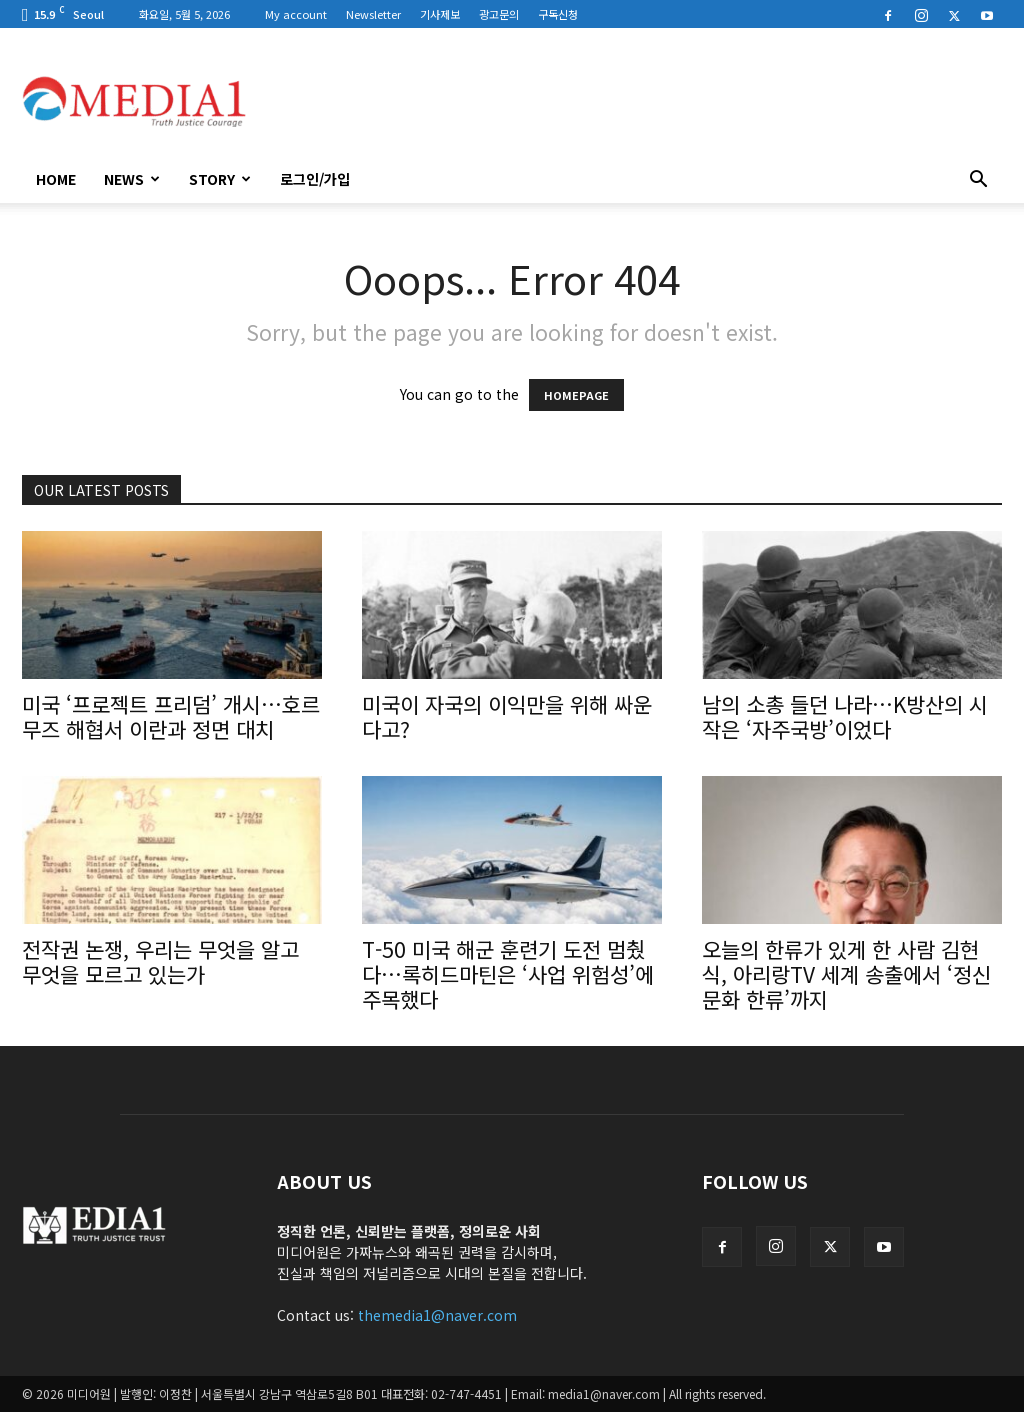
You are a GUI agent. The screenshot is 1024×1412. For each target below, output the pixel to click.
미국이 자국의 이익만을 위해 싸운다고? (507, 716)
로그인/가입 (315, 179)
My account (296, 14)
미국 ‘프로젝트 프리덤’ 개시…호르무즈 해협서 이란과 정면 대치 (171, 716)
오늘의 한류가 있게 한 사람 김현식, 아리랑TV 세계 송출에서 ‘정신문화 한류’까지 (846, 974)
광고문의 (499, 14)
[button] (978, 181)
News (132, 179)
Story (220, 179)
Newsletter (373, 14)
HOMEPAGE (576, 395)
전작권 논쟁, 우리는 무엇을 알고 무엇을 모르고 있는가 (160, 961)
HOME (56, 179)
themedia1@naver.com (437, 1315)
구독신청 (558, 14)
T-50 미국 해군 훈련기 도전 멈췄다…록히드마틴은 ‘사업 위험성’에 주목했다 (508, 974)
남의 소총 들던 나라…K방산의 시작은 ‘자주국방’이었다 (845, 716)
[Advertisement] (638, 101)
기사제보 (440, 14)
